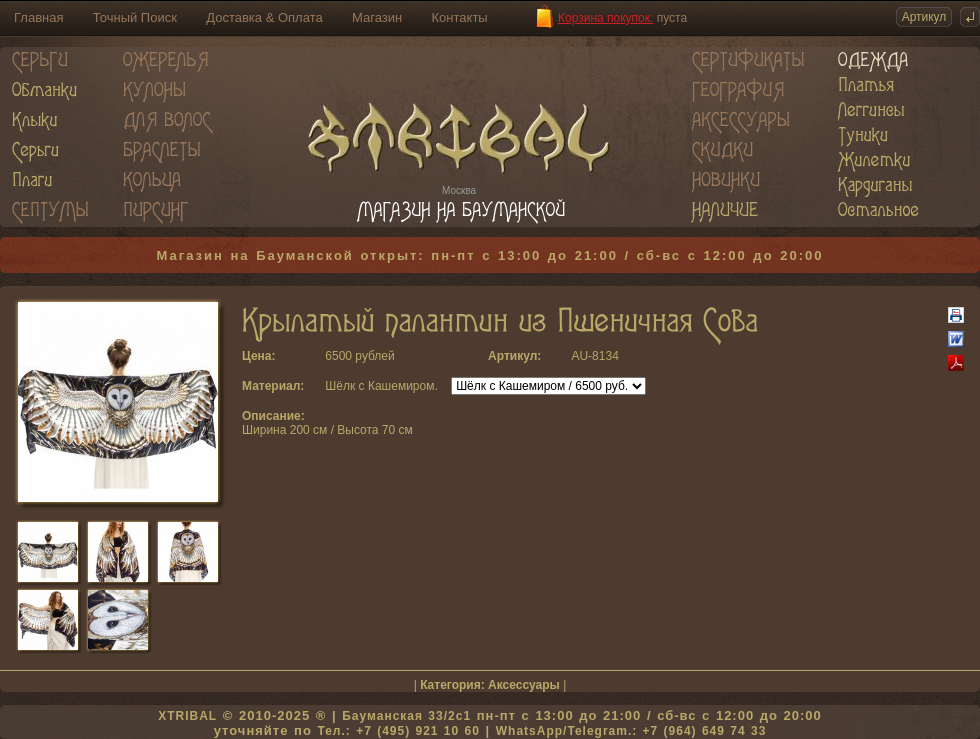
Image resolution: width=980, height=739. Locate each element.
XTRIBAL (187, 716)
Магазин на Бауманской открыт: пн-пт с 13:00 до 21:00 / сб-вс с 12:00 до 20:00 (490, 255)
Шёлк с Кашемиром (379, 386)
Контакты (460, 17)
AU (579, 356)
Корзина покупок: (605, 18)
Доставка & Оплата (264, 17)
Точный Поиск (135, 17)
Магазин (377, 17)
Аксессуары (524, 685)
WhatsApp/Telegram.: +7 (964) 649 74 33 (631, 731)
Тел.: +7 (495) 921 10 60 (398, 731)
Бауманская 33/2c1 (406, 716)
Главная (38, 17)
